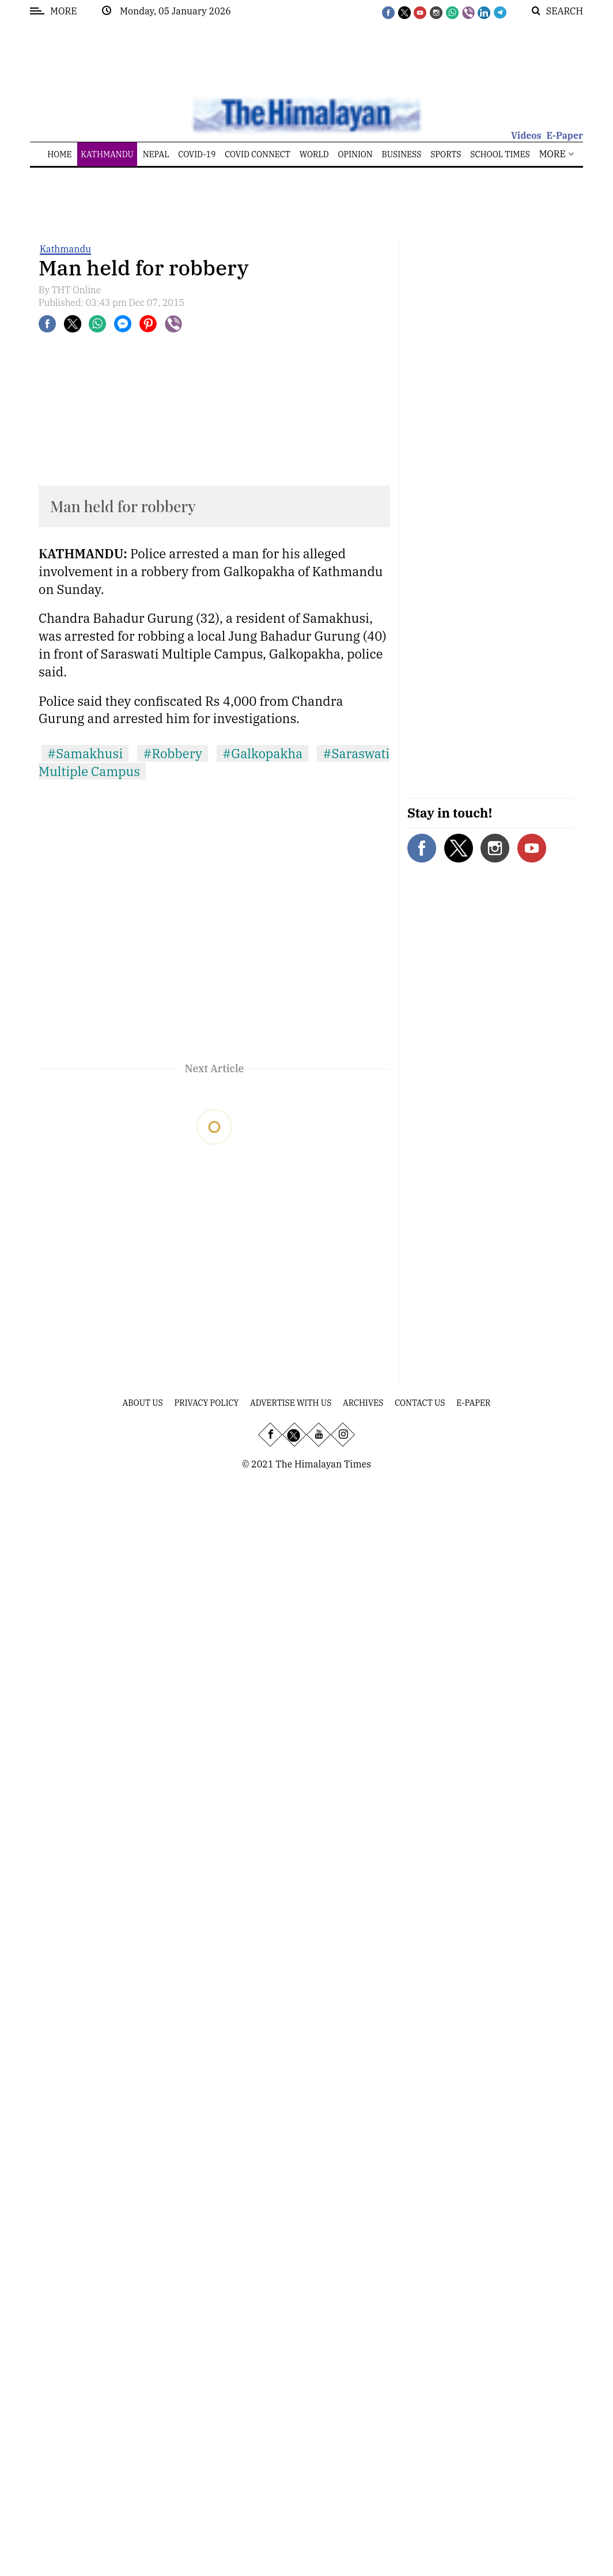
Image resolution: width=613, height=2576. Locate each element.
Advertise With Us (290, 1403)
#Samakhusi (85, 753)
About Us (143, 1403)
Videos (526, 135)
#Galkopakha (262, 753)
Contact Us (420, 1403)
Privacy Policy (207, 1403)
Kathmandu (65, 249)
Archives (363, 1403)
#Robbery (172, 753)
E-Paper (564, 135)
